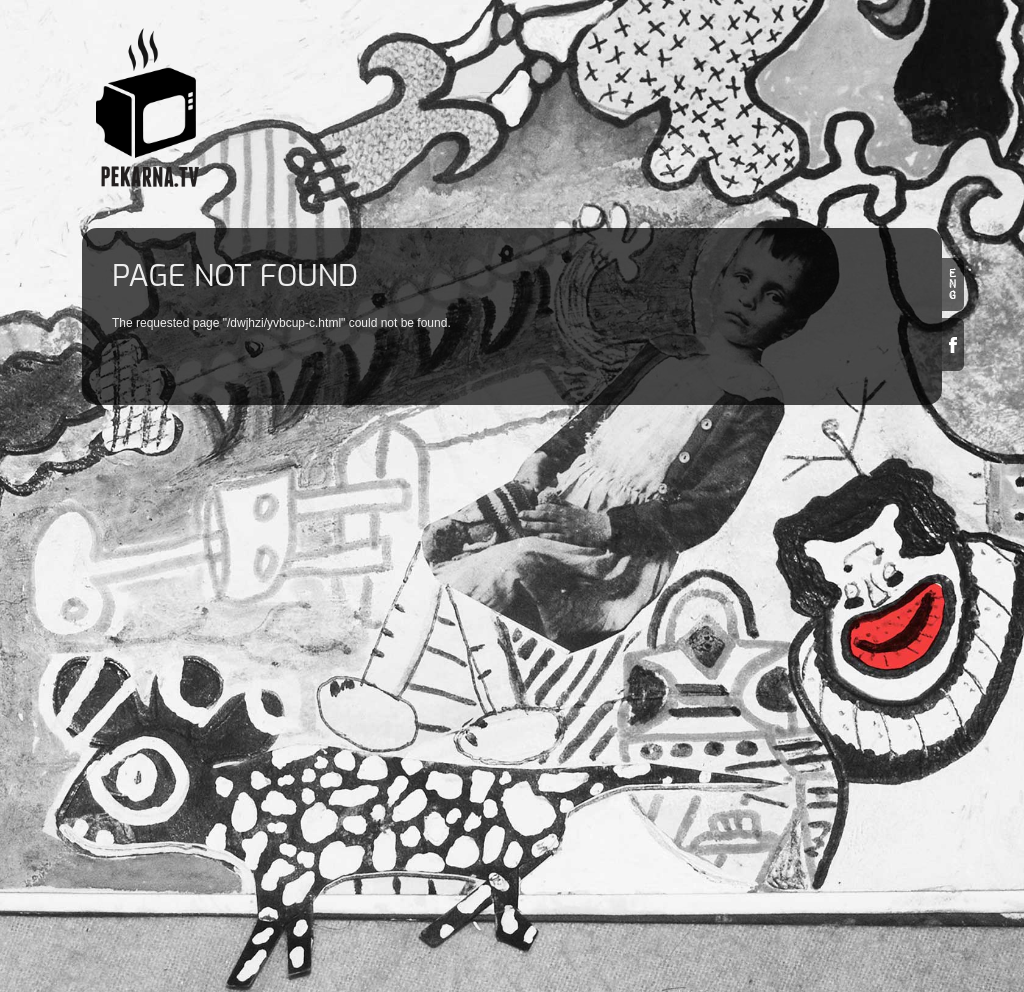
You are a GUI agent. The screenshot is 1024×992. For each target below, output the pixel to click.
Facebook (953, 344)
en (953, 284)
